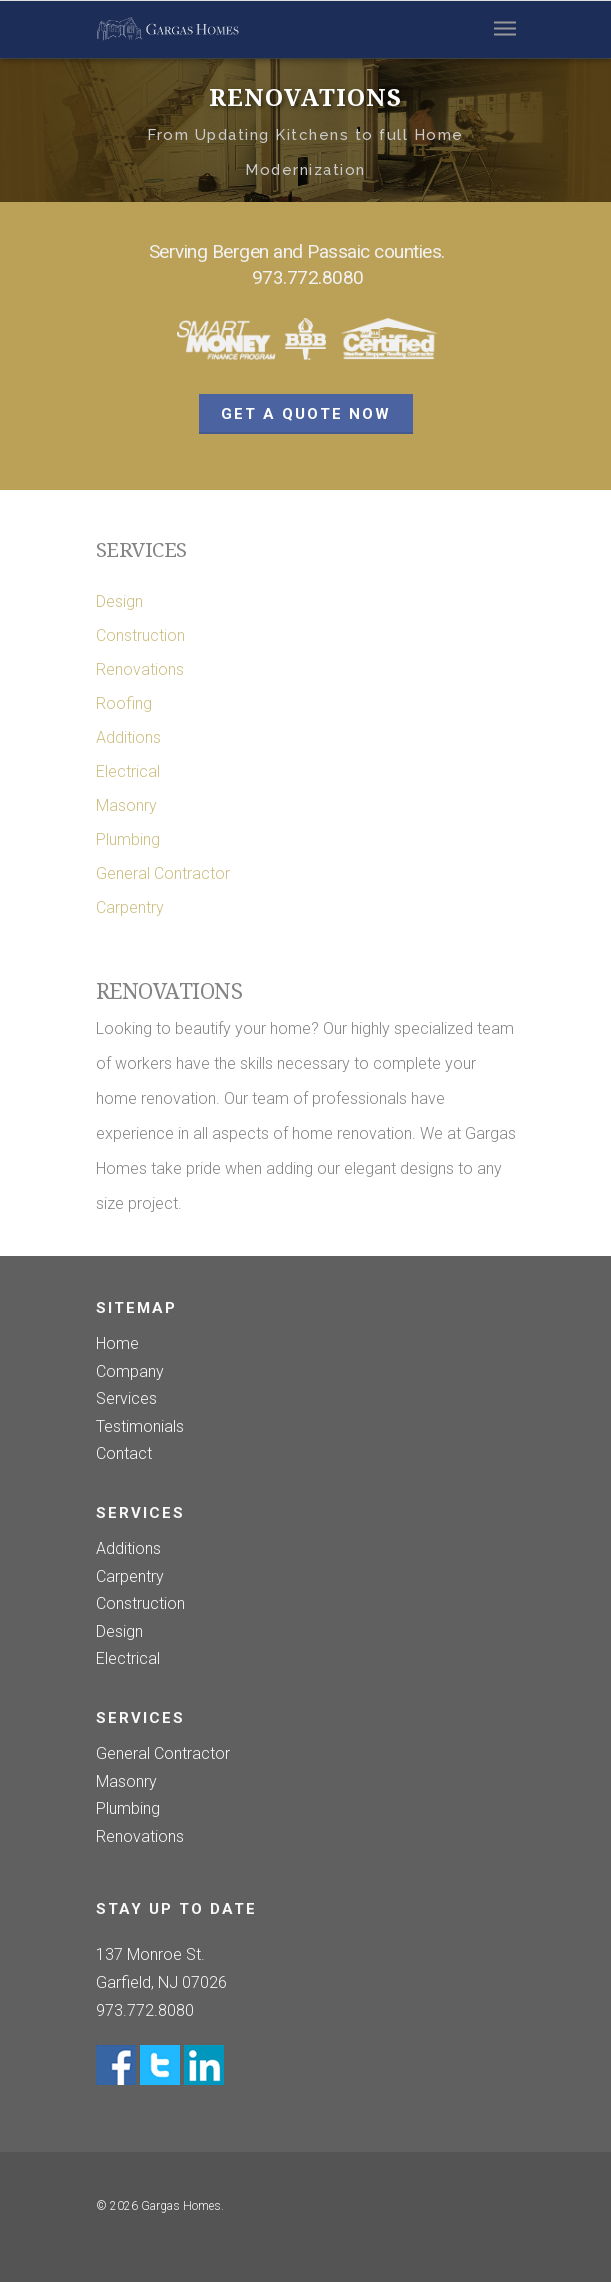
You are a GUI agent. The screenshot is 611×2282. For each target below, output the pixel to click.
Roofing (124, 703)
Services (126, 1399)
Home (117, 1345)
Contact (124, 1454)
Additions (128, 737)
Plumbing (128, 839)
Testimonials (140, 1426)
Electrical (128, 771)
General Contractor (163, 873)
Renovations (140, 669)
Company (130, 1371)
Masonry (126, 805)
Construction (140, 635)
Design (119, 601)
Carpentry (130, 907)
